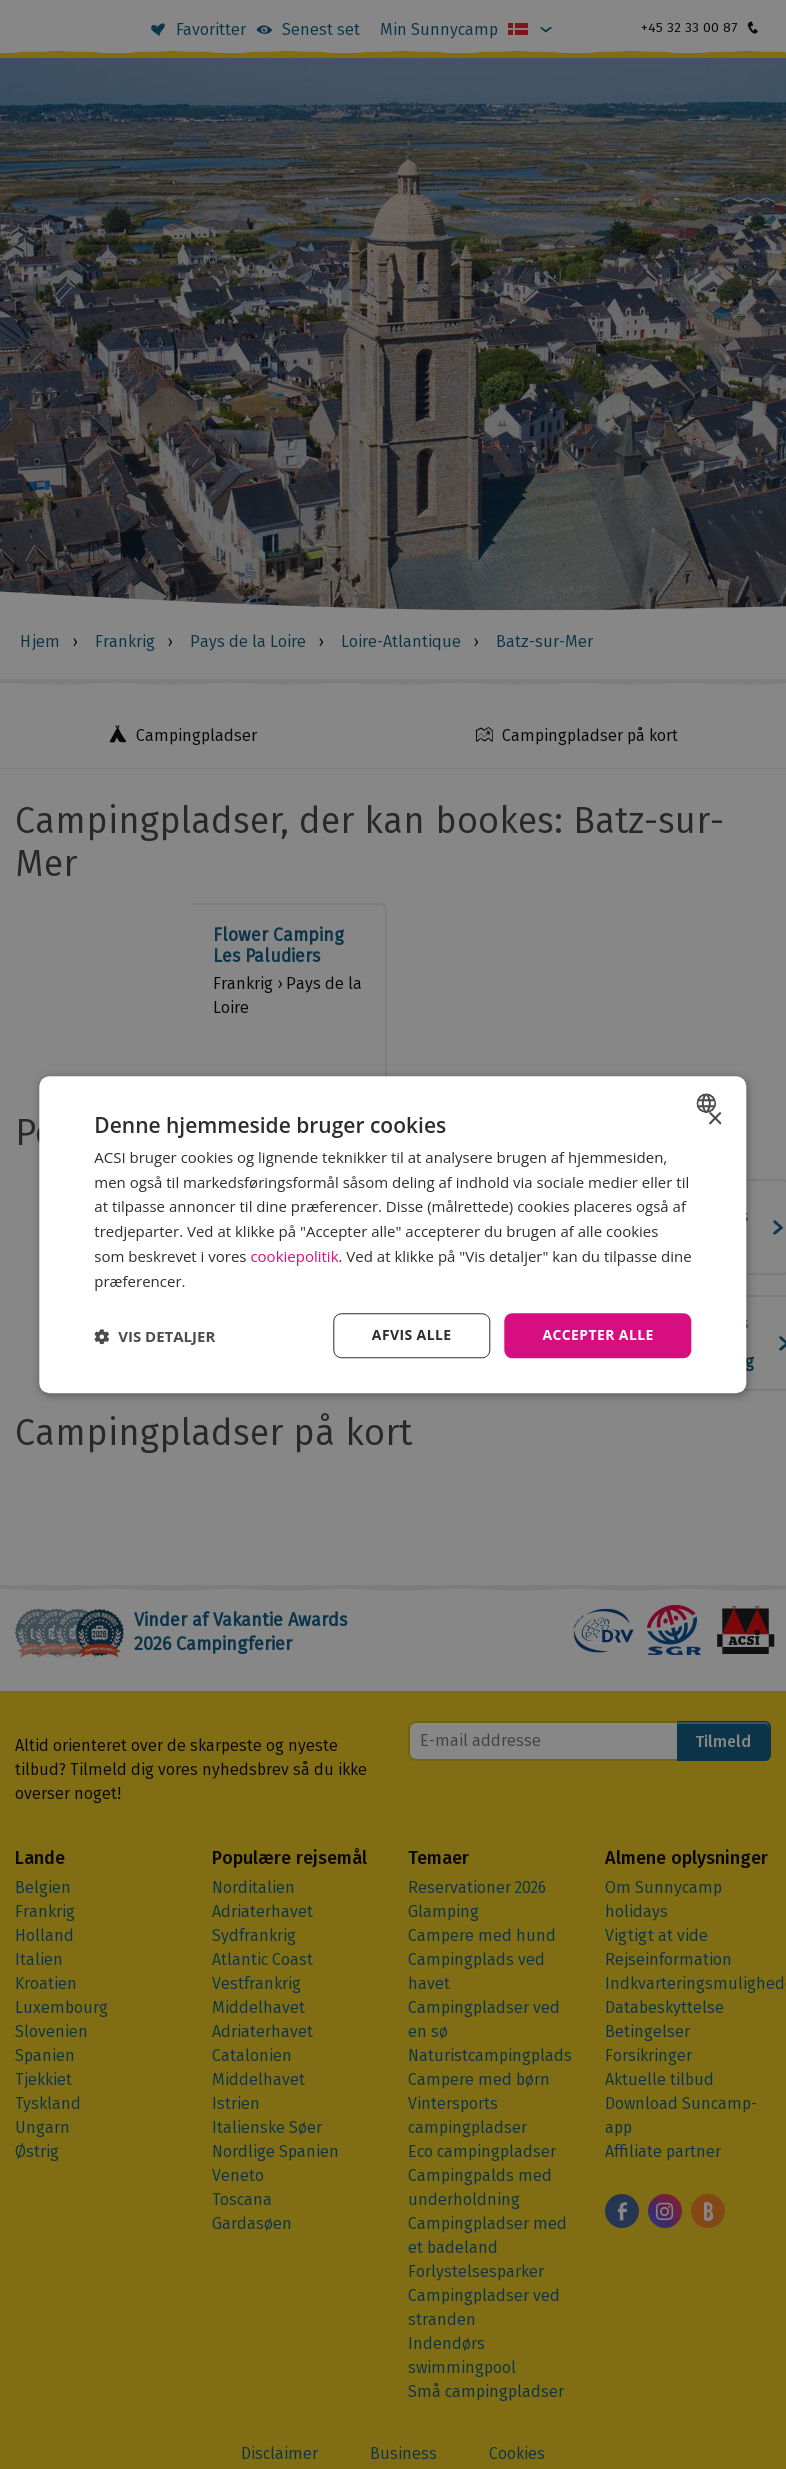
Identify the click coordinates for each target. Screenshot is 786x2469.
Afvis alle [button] (411, 1335)
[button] (154, 1336)
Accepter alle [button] (597, 1335)
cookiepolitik (294, 1256)
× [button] (714, 1119)
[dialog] (392, 1235)
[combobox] (709, 1103)
